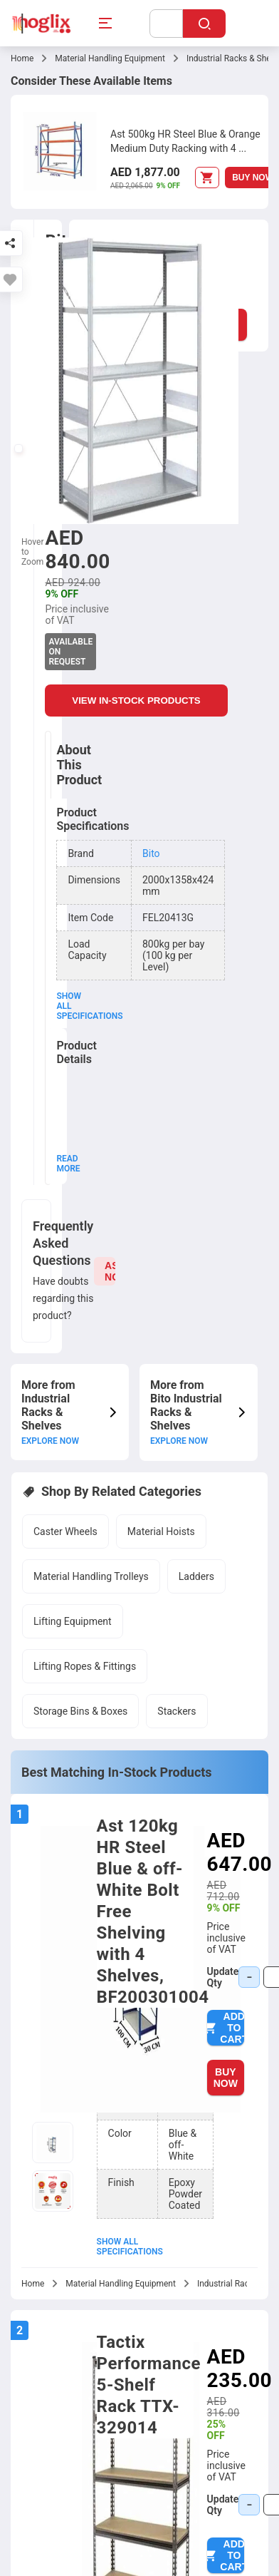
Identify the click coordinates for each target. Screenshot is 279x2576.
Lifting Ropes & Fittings (84, 1666)
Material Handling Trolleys (91, 1576)
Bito (151, 853)
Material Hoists (161, 1531)
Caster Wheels (65, 1531)
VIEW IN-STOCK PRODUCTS (137, 700)
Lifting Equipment (72, 1621)
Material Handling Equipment (110, 58)
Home (22, 58)
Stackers (176, 1711)
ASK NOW (110, 1271)
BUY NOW (226, 2077)
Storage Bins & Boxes (80, 1711)
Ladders (196, 1576)
